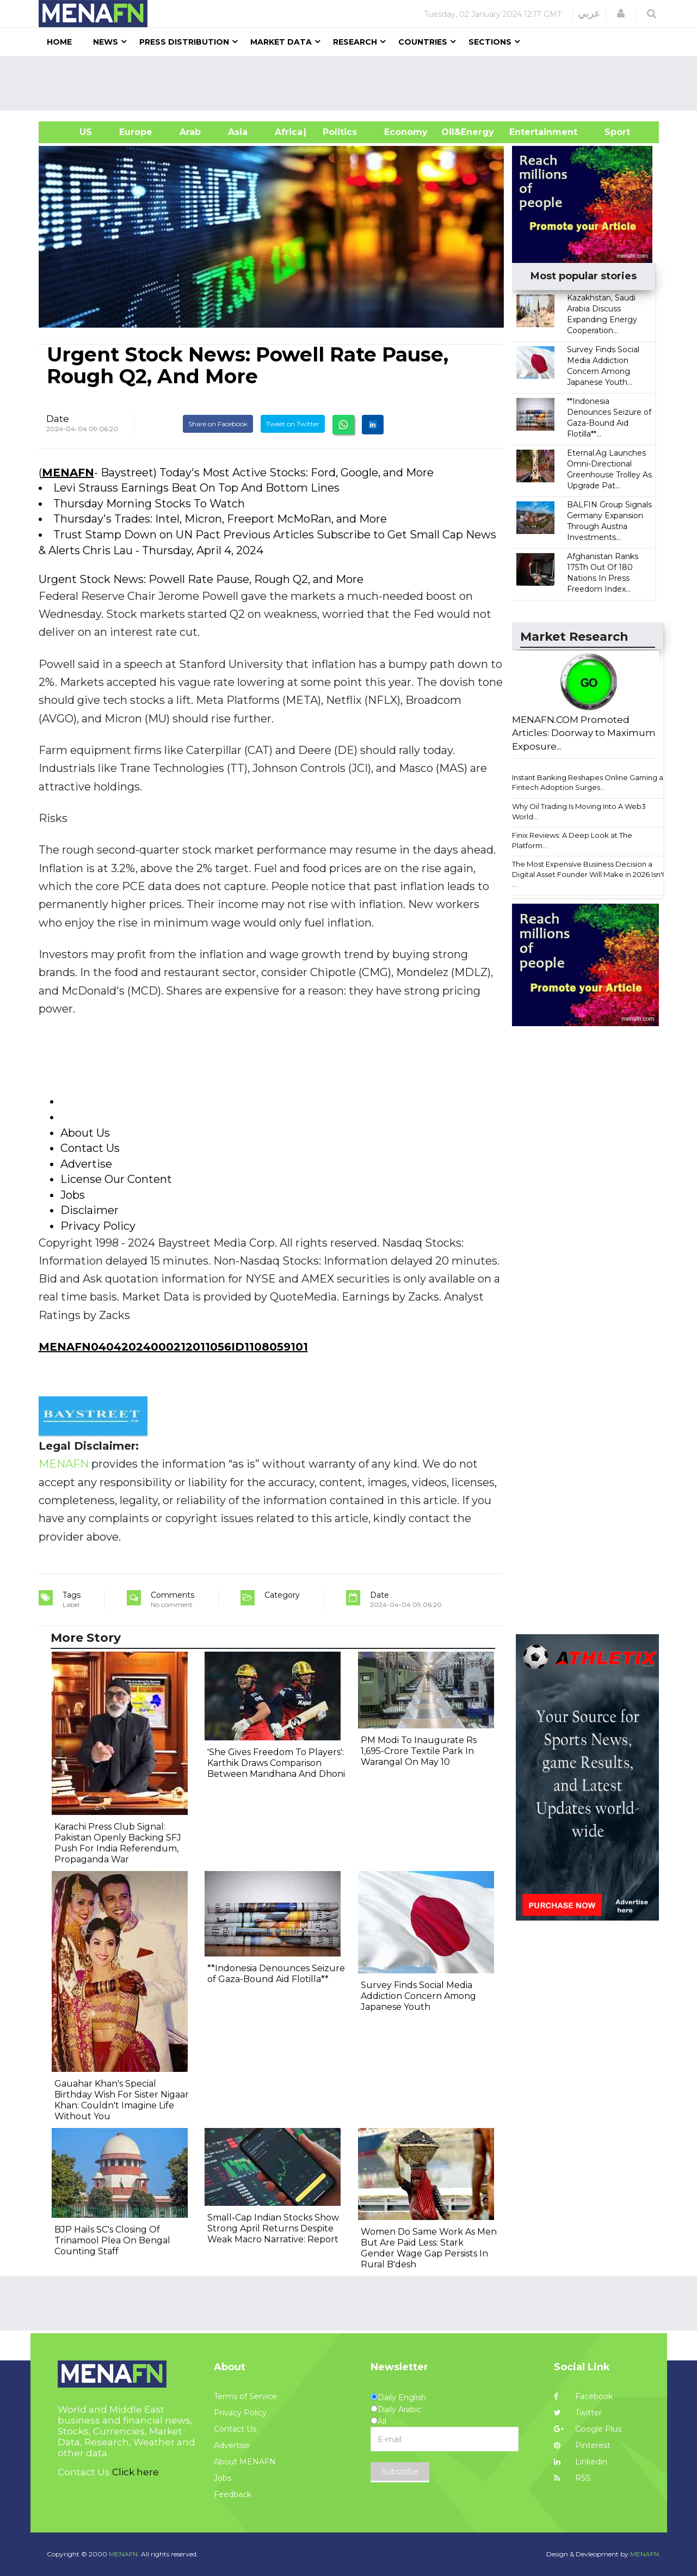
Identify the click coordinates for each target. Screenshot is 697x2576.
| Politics (337, 132)
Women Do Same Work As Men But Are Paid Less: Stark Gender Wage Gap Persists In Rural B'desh (429, 2248)
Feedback (232, 2494)
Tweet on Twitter (292, 424)
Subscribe (399, 2471)
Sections (489, 42)
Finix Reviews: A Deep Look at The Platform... (572, 840)
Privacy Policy (240, 2413)
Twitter (578, 2413)
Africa (287, 132)
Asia (237, 132)
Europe (136, 132)
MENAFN (68, 472)
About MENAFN (245, 2462)
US (72, 132)
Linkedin (580, 2462)
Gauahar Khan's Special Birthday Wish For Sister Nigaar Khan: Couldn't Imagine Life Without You (121, 2099)
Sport (610, 132)
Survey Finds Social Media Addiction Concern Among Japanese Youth (418, 1996)
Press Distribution (184, 42)
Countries (422, 42)
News (105, 42)
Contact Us (235, 2429)
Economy (406, 132)
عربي (589, 14)
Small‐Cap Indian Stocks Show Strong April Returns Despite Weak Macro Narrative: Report (272, 2228)
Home (59, 42)
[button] (621, 14)
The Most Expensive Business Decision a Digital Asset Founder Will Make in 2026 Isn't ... (588, 874)
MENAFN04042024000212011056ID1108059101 (173, 1346)
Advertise (232, 2445)
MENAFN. (124, 2554)
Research (355, 42)
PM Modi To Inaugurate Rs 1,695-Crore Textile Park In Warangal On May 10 (419, 1751)
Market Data (281, 42)
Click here (135, 2472)
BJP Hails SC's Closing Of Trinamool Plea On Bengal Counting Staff (112, 2240)
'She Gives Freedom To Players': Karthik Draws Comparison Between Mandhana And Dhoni (276, 1763)
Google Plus (587, 2429)
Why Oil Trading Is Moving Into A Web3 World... (579, 811)
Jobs (222, 2478)
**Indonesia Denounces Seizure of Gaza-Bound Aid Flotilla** (276, 1973)
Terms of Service (245, 2396)
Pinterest (582, 2445)
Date (57, 418)
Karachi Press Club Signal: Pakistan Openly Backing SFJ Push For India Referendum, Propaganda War (117, 1842)
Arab (190, 132)
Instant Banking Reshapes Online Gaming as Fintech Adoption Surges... (589, 782)
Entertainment (527, 132)
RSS (572, 2478)
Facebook (583, 2396)
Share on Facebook (218, 424)
